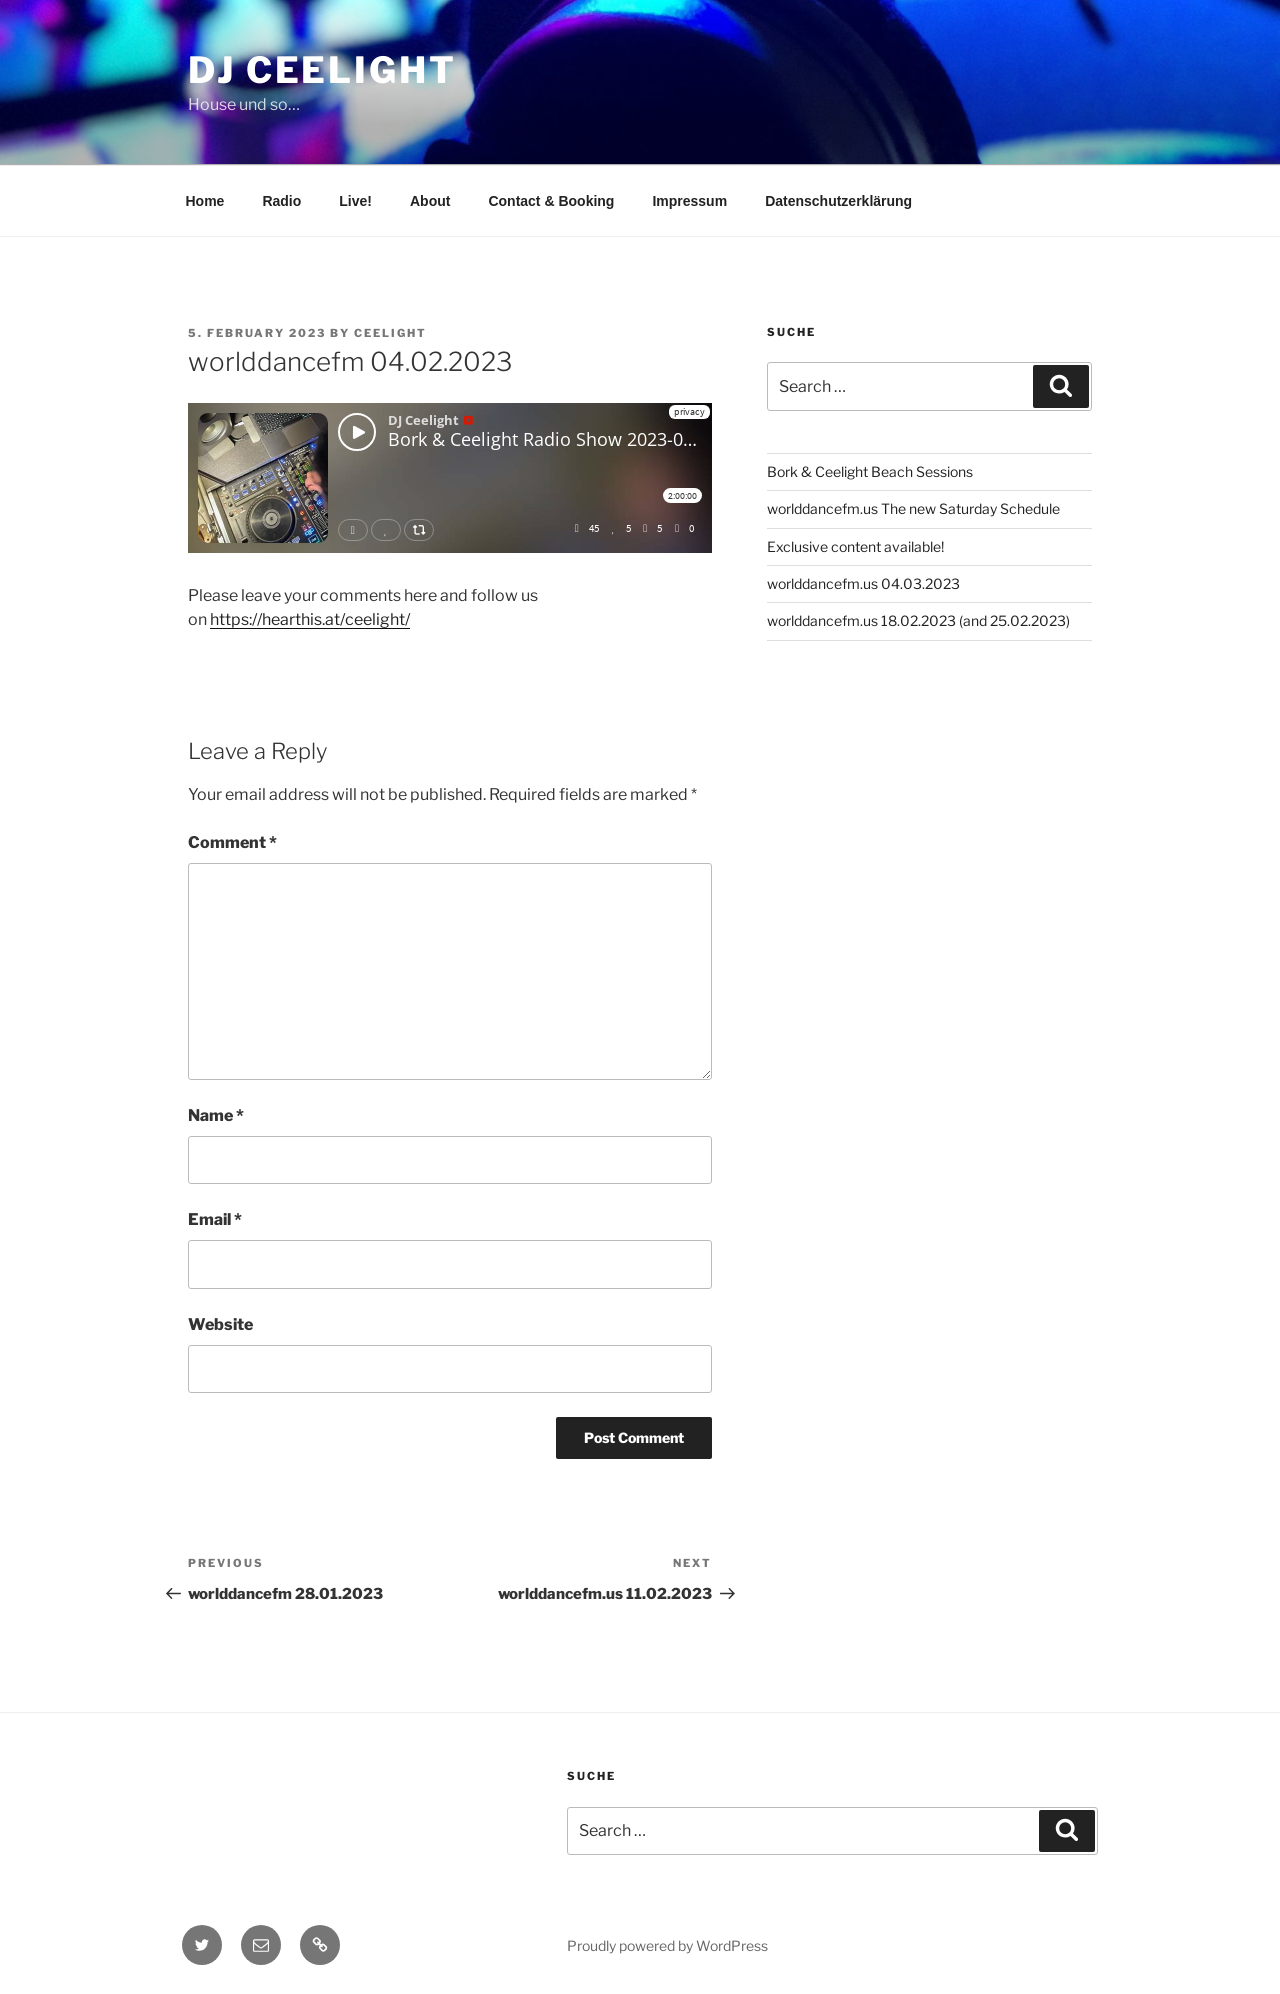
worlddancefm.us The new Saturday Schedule (913, 508)
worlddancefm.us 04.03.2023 (863, 583)
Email (215, 1219)
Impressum (689, 201)
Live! (355, 201)
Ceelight (390, 333)
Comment (232, 842)
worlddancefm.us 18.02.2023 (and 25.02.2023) (918, 620)
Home (205, 201)
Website (220, 1324)
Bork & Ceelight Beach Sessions (870, 471)
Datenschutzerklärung (838, 201)
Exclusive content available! (855, 546)
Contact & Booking (551, 201)
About (430, 201)
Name (216, 1115)
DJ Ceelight (322, 70)
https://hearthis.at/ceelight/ (310, 619)
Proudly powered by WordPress (667, 1945)
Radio (281, 201)
